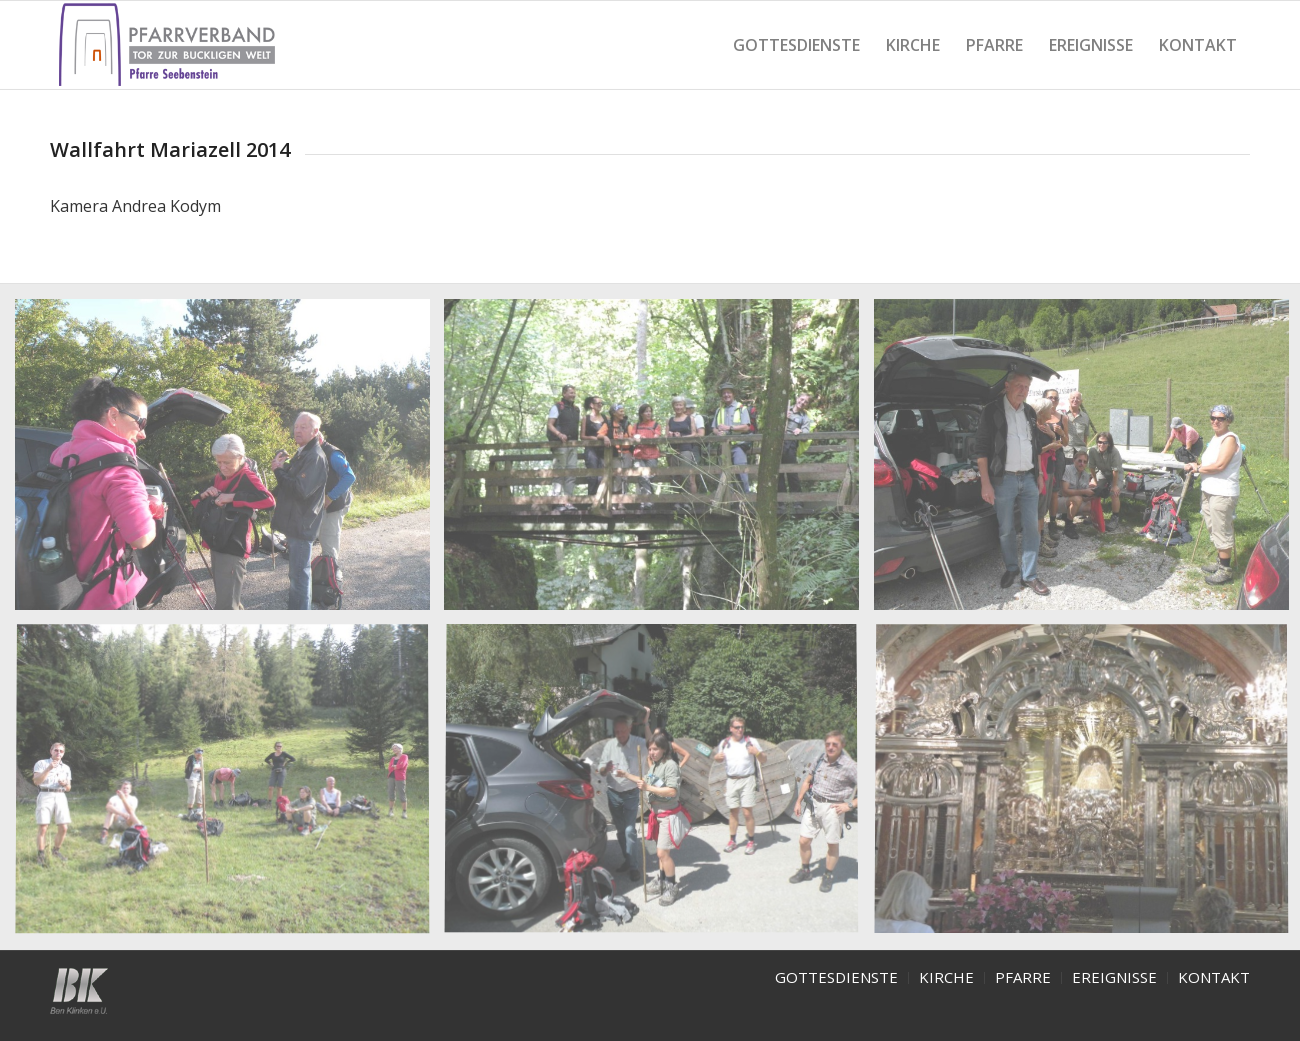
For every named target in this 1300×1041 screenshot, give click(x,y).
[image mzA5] (659, 788)
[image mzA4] (230, 788)
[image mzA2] (659, 462)
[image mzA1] (230, 462)
